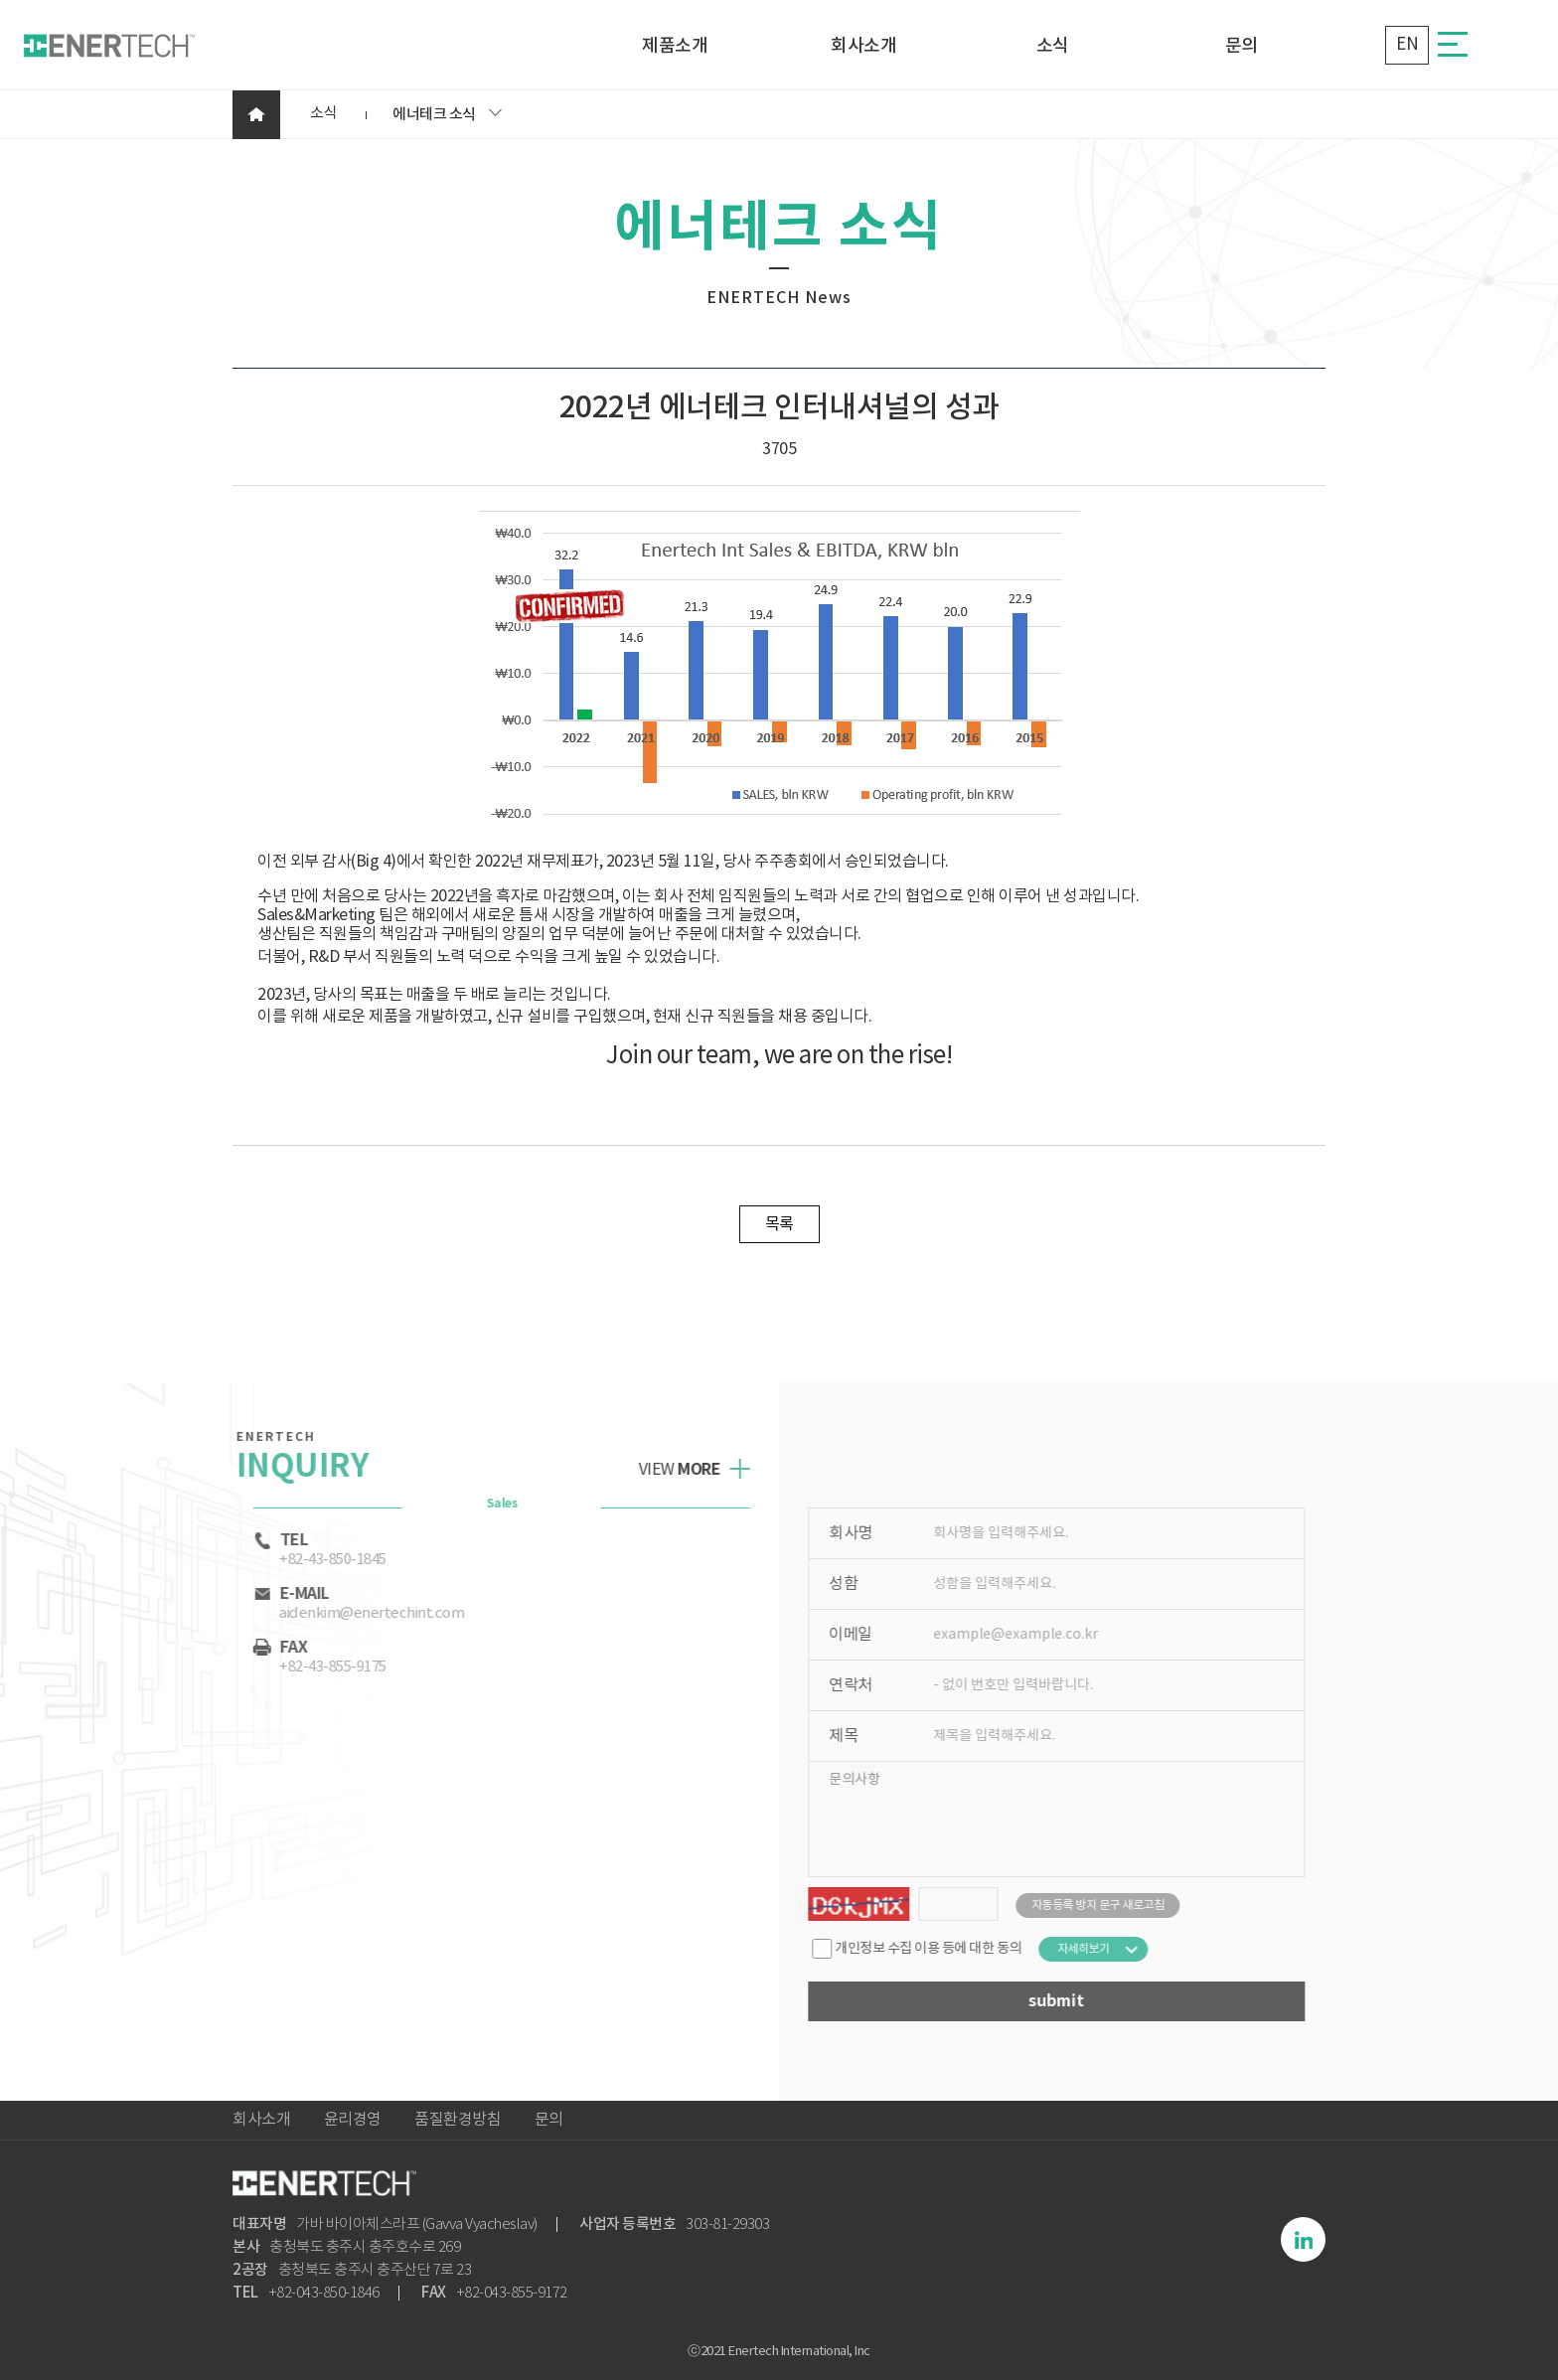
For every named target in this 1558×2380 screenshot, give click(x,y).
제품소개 (674, 47)
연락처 (863, 1685)
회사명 (863, 1533)
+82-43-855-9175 (320, 1667)
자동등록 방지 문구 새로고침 (1110, 1905)
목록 (779, 1224)
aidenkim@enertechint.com (358, 1613)
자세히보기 (1096, 1949)
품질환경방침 (457, 2120)
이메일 (863, 1635)
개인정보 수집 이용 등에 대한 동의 (930, 1949)
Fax (267, 1648)
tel (267, 1540)
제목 (856, 1736)
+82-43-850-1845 (320, 1559)
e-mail (278, 1594)
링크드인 (1303, 2239)
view (667, 1470)
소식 (1052, 47)
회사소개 (863, 47)
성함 (856, 1584)
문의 (1241, 47)
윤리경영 (353, 2120)
